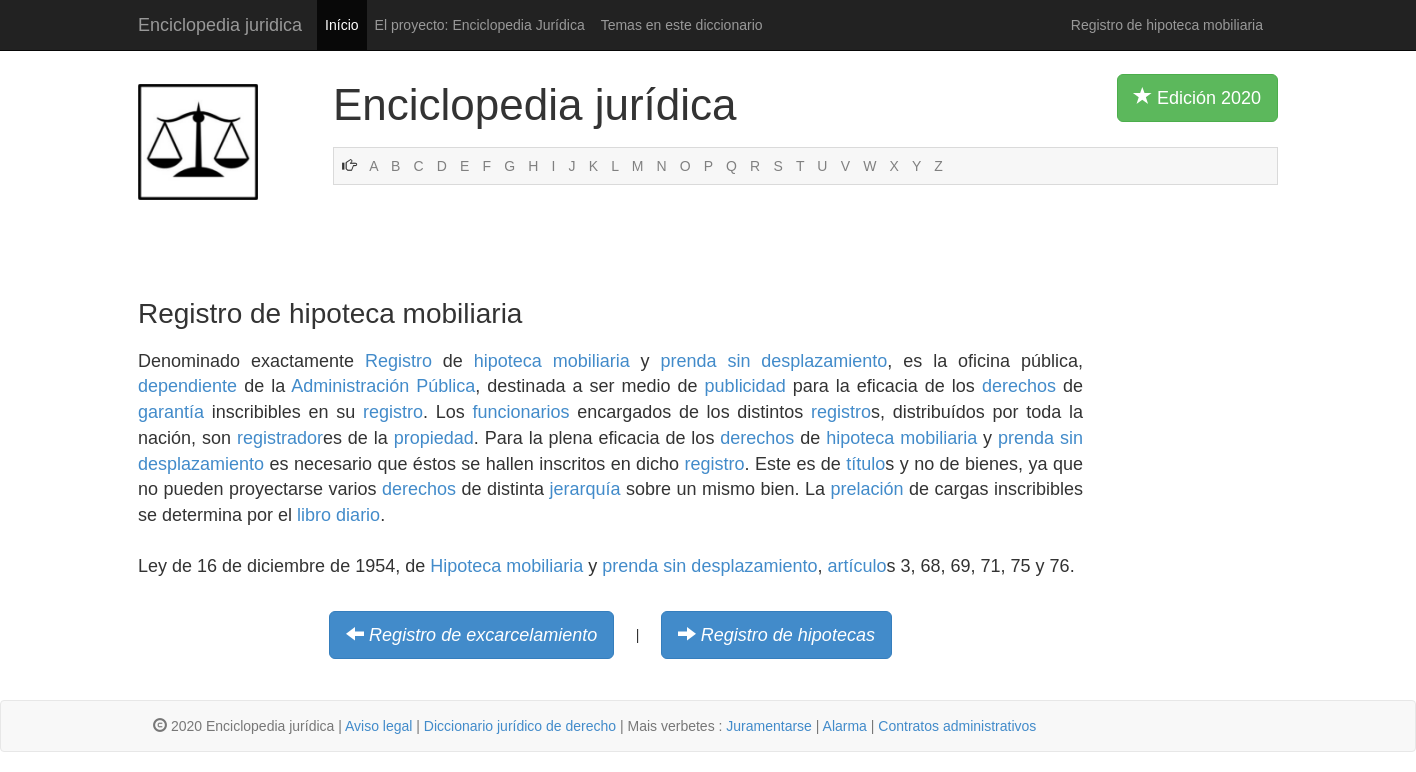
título (865, 464)
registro (393, 412)
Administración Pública (383, 386)
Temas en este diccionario (682, 25)
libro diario (338, 515)
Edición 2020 (1197, 97)
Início (341, 25)
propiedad (434, 438)
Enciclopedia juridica (220, 25)
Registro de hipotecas (788, 635)
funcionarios (520, 412)
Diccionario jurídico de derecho (520, 726)
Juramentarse (769, 726)
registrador (280, 438)
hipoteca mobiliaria (552, 361)
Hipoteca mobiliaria (506, 566)
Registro (398, 361)
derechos (1019, 386)
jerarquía (585, 489)
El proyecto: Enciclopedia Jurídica (480, 25)
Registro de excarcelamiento (483, 635)
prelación (866, 489)
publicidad (745, 386)
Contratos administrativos (957, 726)
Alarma (845, 726)
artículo (856, 566)
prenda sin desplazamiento (773, 361)
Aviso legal (378, 726)
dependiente (187, 386)
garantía (171, 412)
